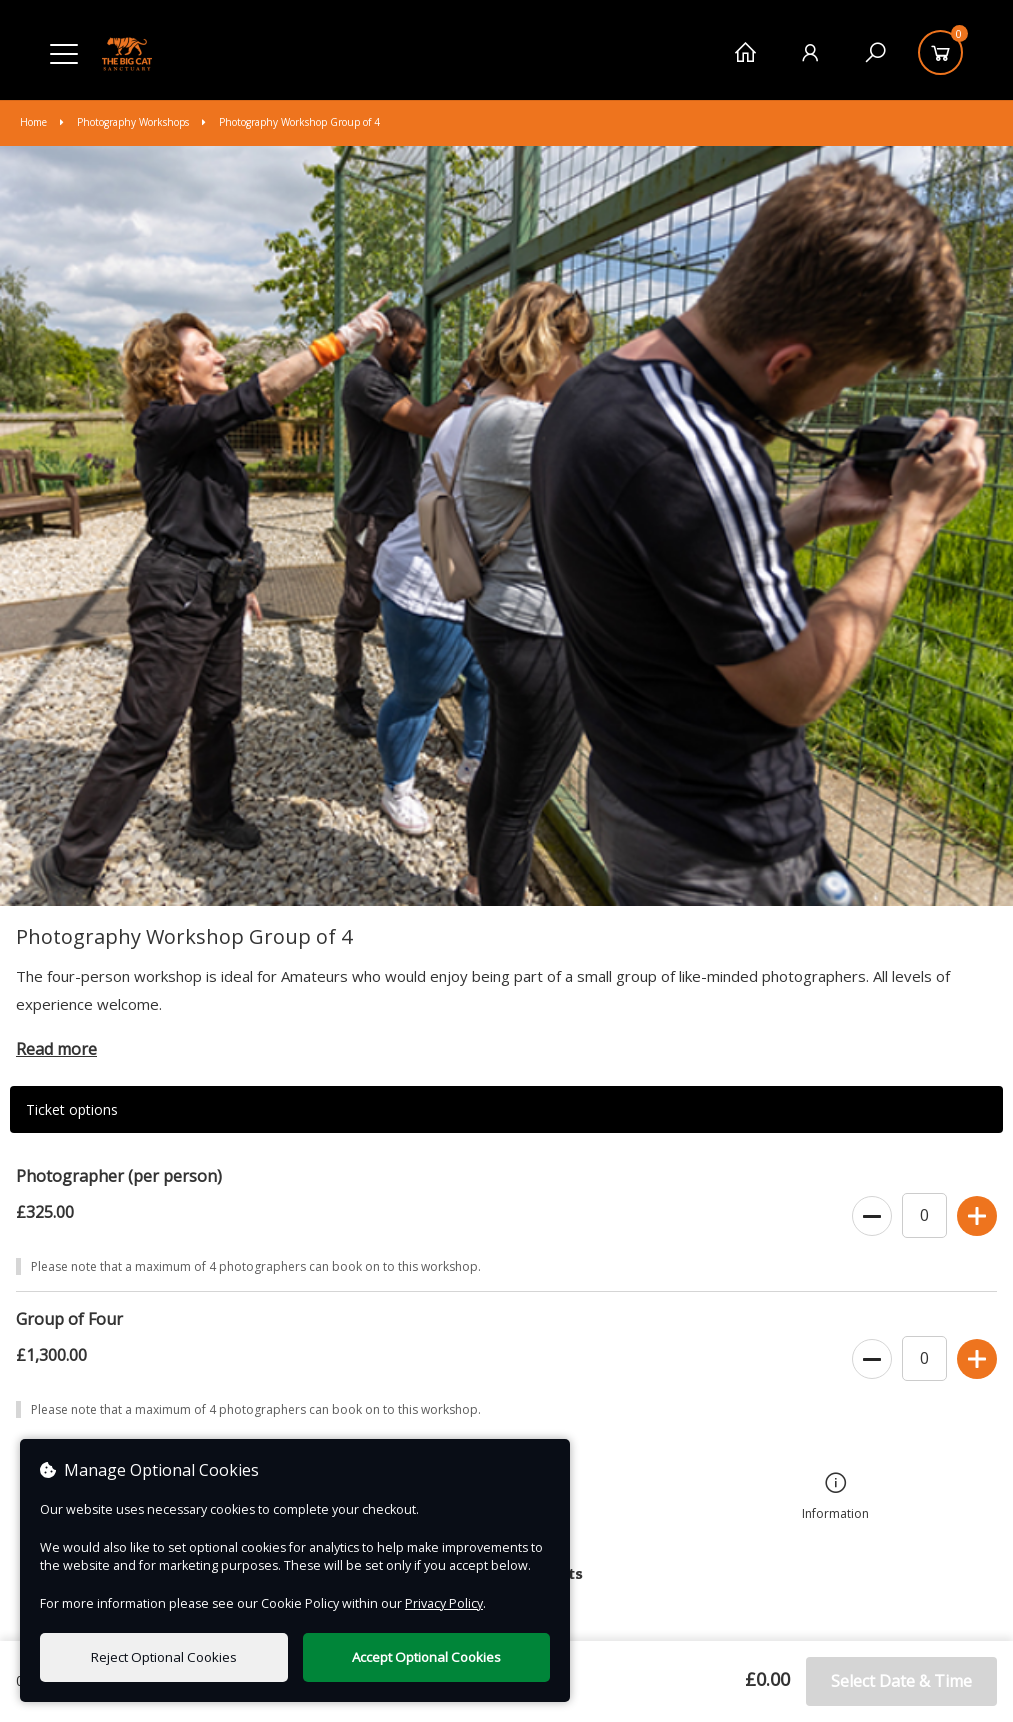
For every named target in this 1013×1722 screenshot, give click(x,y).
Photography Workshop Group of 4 (291, 122)
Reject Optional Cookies (164, 1657)
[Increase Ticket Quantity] (977, 1217)
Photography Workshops (126, 122)
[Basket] (940, 52)
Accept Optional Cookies (426, 1657)
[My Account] (810, 52)
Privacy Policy (444, 1603)
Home (35, 122)
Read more (56, 1049)
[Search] (875, 52)
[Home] (745, 52)
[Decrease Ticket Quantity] (872, 1217)
